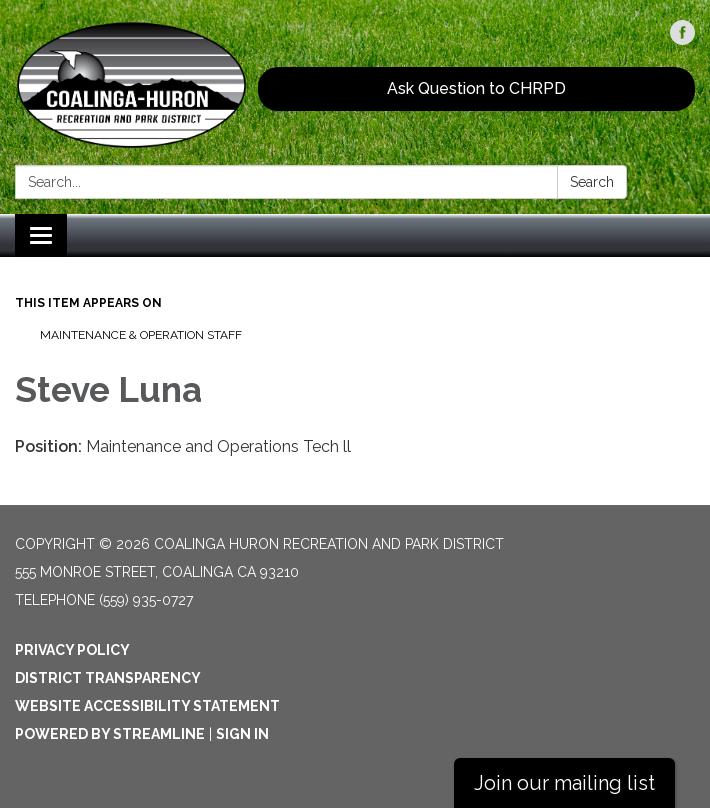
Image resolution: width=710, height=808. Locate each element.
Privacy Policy (72, 650)
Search (592, 182)
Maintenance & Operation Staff (141, 335)
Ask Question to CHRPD (476, 88)
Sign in (242, 734)
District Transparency (108, 678)
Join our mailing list (564, 783)
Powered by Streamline (110, 734)
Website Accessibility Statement (147, 706)
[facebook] (682, 39)
